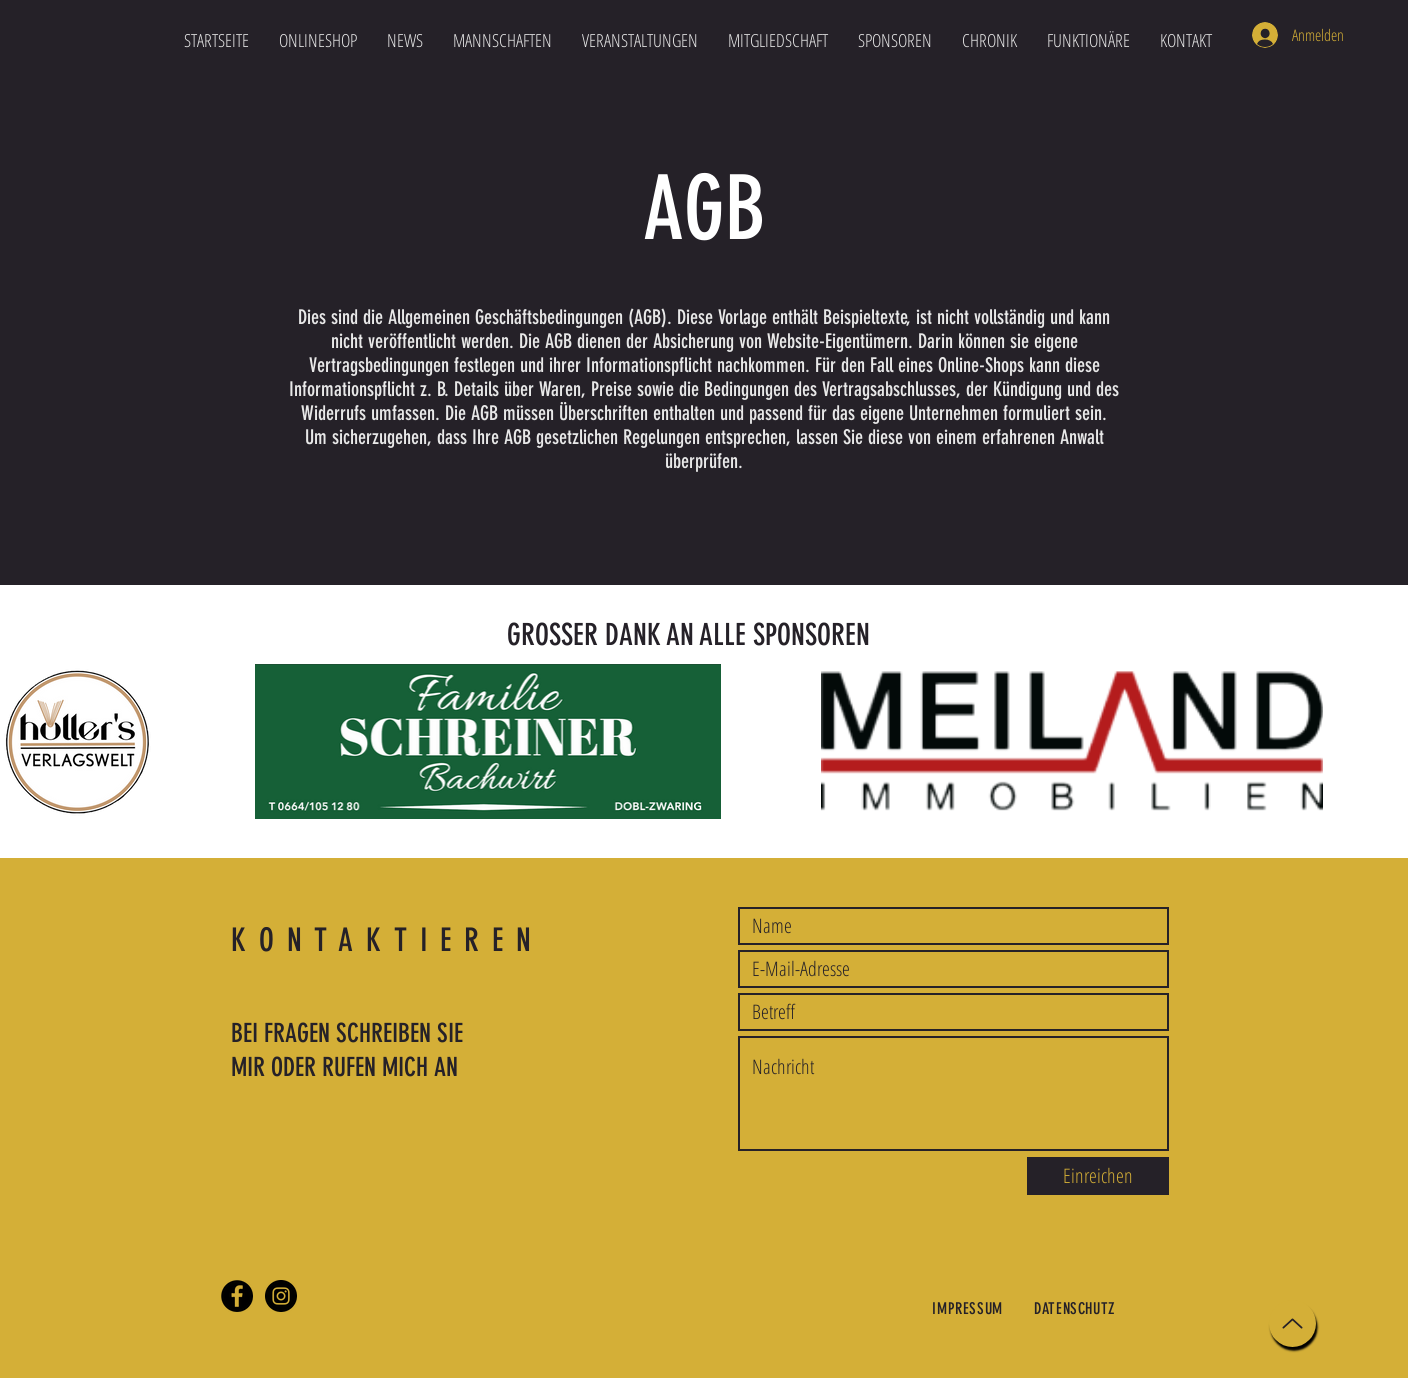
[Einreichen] (1098, 1176)
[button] (502, 40)
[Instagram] (281, 1296)
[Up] (1292, 1323)
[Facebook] (237, 1296)
